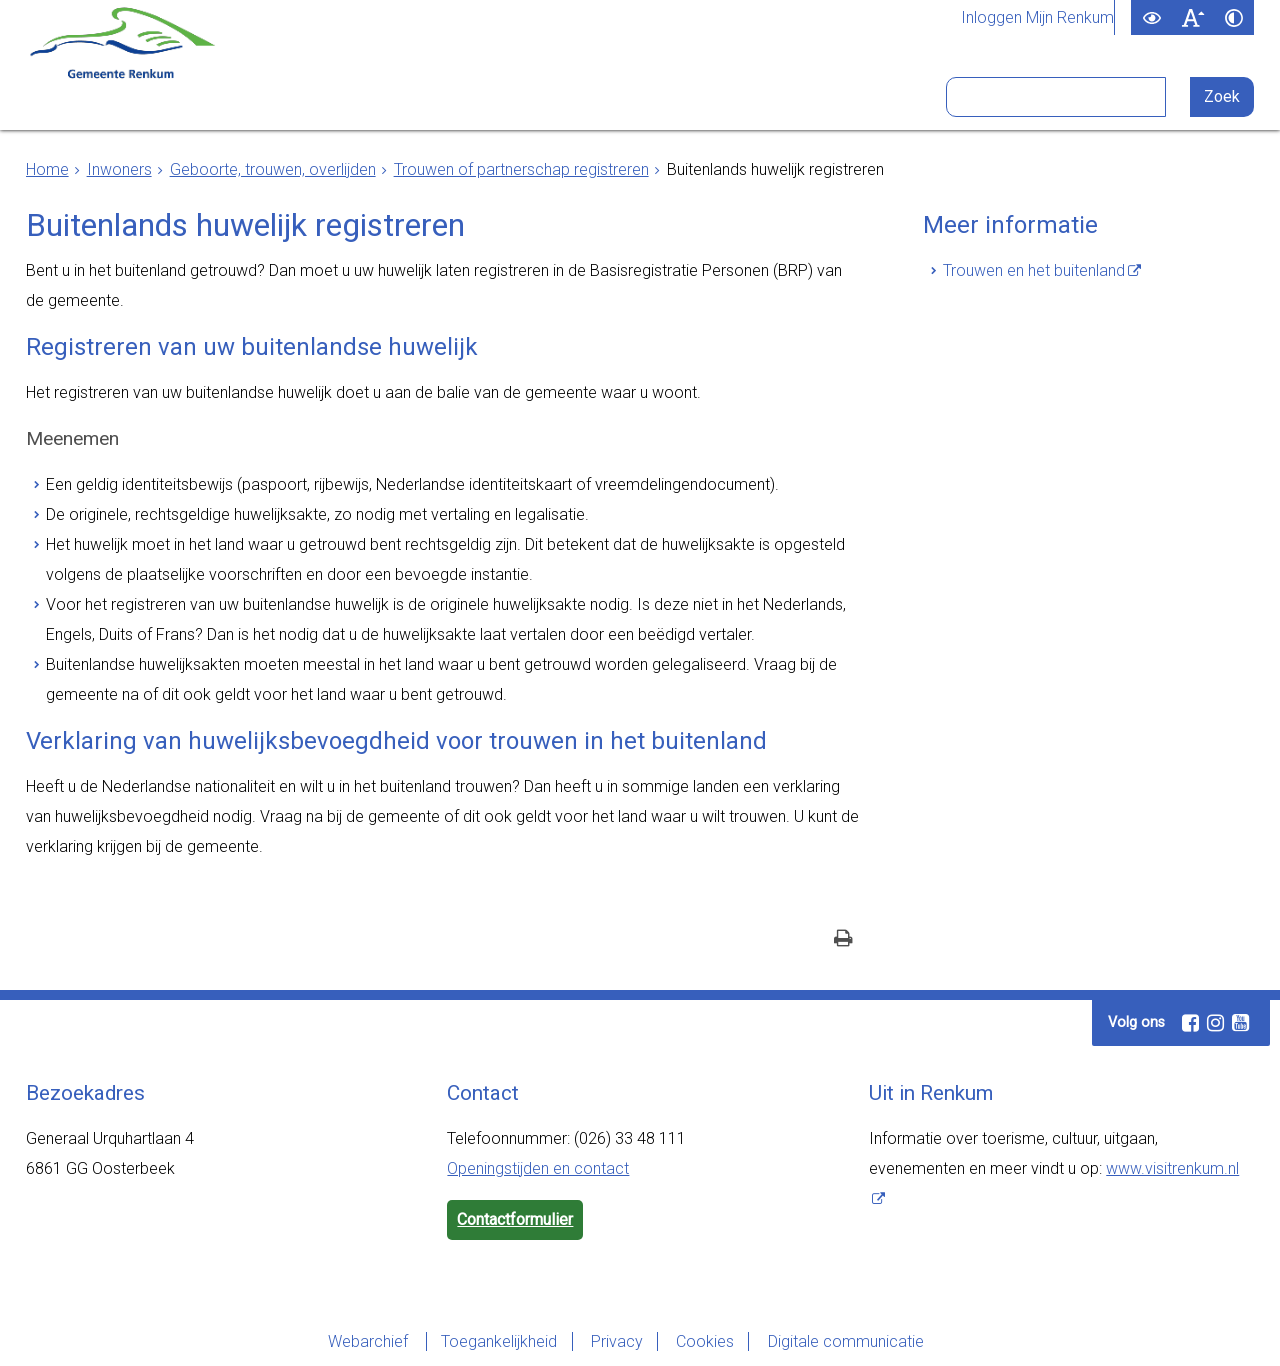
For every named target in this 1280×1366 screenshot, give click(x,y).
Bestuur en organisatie (564, 98)
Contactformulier (515, 1219)
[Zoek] (1222, 97)
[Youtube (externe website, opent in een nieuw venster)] (1240, 1023)
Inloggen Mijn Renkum (1037, 18)
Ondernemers (366, 98)
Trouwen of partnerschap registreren (521, 169)
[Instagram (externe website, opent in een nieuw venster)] (1215, 1023)
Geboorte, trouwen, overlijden (273, 169)
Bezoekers (750, 98)
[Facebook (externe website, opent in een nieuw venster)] (1190, 1023)
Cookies (706, 1341)
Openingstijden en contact (538, 1168)
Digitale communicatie (848, 1341)
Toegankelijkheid (497, 1341)
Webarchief (366, 1341)
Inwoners (227, 98)
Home (47, 169)
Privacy (616, 1341)
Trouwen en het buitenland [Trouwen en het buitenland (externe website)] (1034, 270)
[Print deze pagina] (843, 940)
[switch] (1151, 17)
